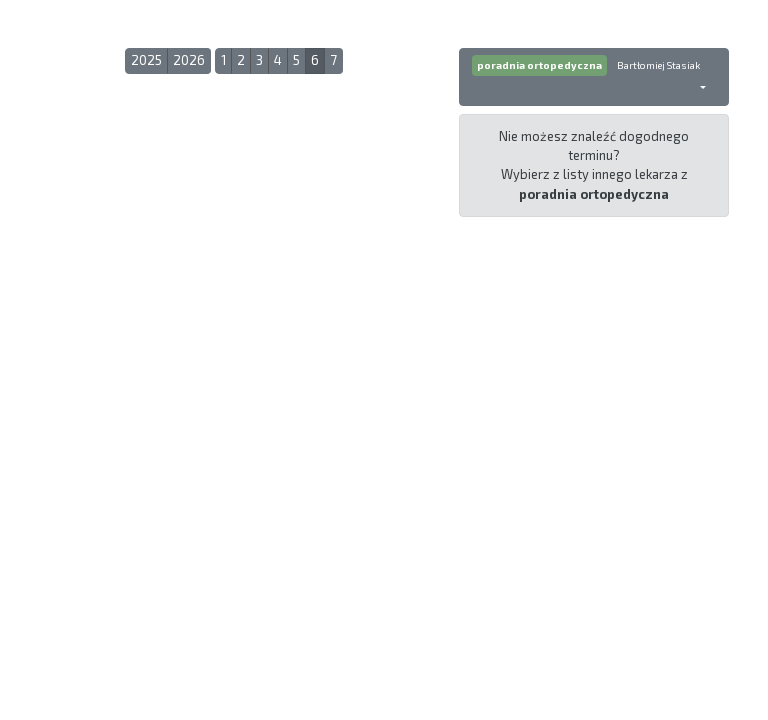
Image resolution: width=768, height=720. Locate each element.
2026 (189, 60)
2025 (146, 60)
